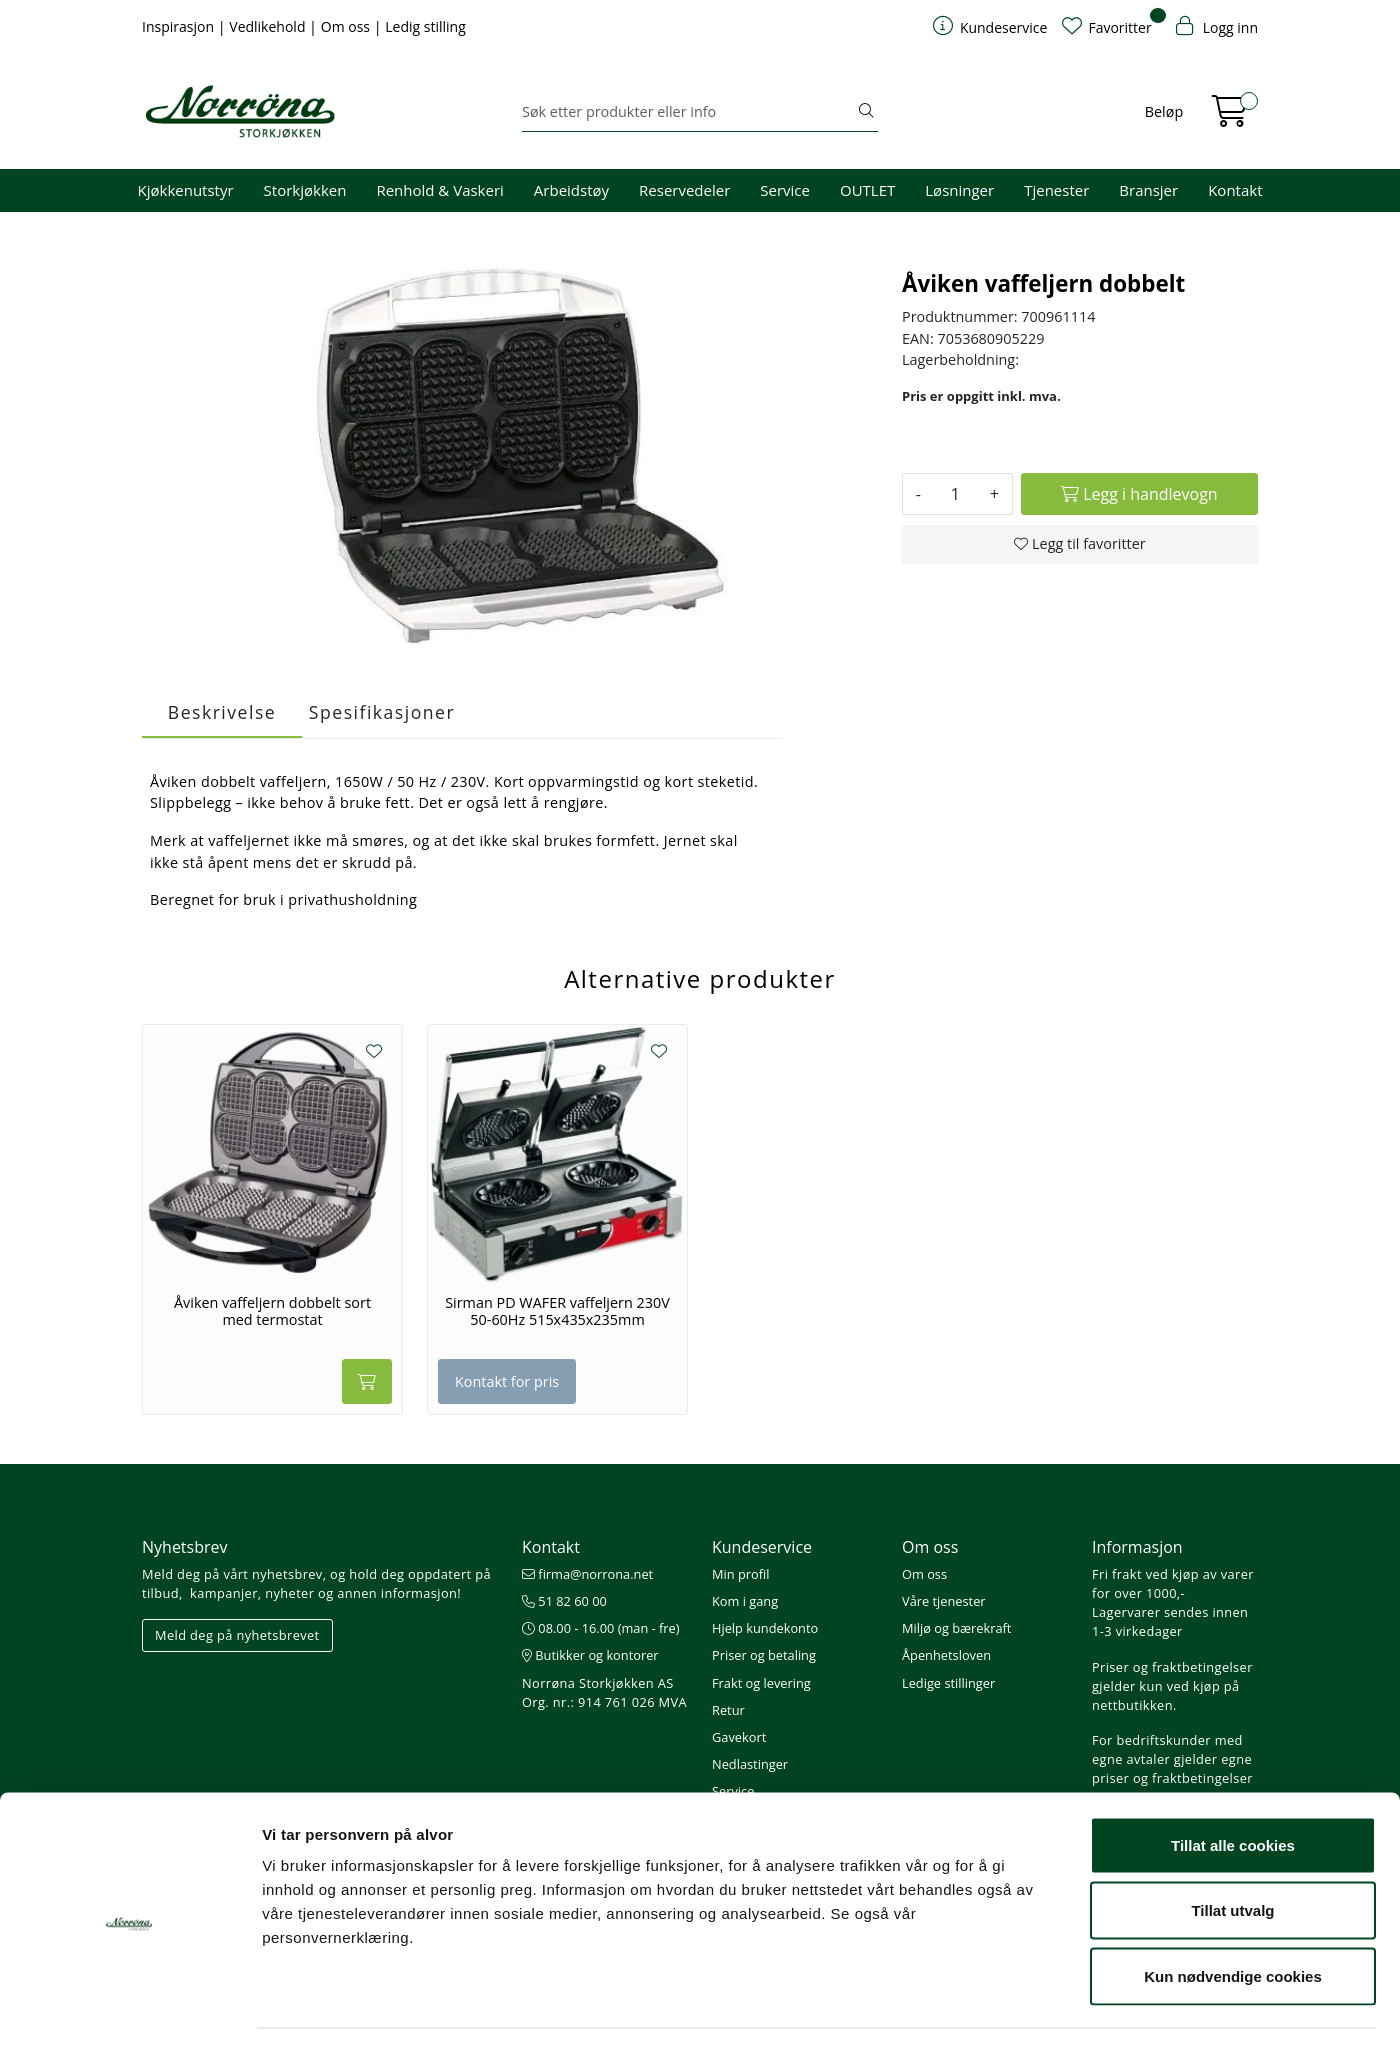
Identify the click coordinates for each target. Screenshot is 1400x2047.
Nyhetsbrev (185, 1547)
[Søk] (688, 112)
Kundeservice (762, 1547)
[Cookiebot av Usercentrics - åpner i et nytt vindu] (129, 2008)
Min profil (740, 1574)
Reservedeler (684, 190)
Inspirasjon (180, 26)
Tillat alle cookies (1233, 1784)
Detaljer (1065, 2007)
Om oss (347, 26)
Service (785, 190)
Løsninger (959, 190)
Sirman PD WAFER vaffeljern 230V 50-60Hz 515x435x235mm (557, 1311)
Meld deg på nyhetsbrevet (237, 1635)
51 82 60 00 (564, 1601)
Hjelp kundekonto (765, 1628)
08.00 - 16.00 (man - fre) (601, 1628)
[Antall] (955, 494)
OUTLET (867, 190)
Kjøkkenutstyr (186, 190)
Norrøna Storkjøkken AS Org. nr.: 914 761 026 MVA (604, 1692)
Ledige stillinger (948, 1683)
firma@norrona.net (587, 1574)
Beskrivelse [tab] (222, 712)
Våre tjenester (944, 1601)
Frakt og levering (761, 1683)
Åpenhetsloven (946, 1655)
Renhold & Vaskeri (439, 190)
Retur (728, 1710)
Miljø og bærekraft (956, 1628)
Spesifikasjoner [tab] (382, 712)
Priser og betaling (764, 1655)
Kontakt (1235, 190)
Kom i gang (745, 1601)
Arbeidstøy (571, 190)
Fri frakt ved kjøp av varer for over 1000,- (1173, 1583)
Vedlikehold (269, 26)
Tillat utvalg (1232, 1850)
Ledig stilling (425, 26)
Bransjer (1148, 190)
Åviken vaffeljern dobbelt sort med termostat (272, 1311)
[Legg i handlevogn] (1139, 494)
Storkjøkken (305, 190)
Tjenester (1056, 190)
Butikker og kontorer (590, 1655)
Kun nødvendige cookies (1233, 1915)
